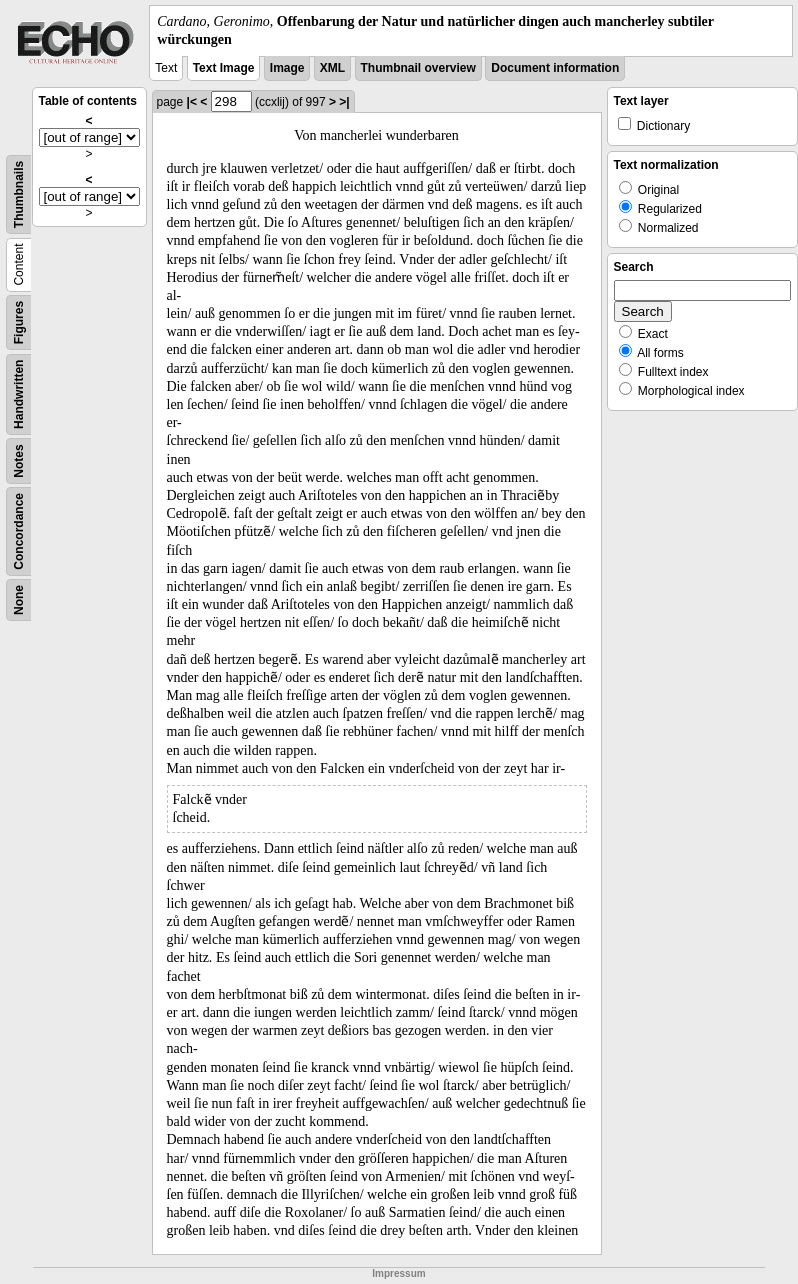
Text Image (224, 68)
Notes (19, 461)
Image (287, 68)
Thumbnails (19, 194)
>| (344, 102)
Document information (555, 68)
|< (192, 102)
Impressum (398, 1273)
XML (332, 68)
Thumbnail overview (418, 68)
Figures (19, 322)
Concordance (19, 531)
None (19, 600)
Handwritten (19, 394)
